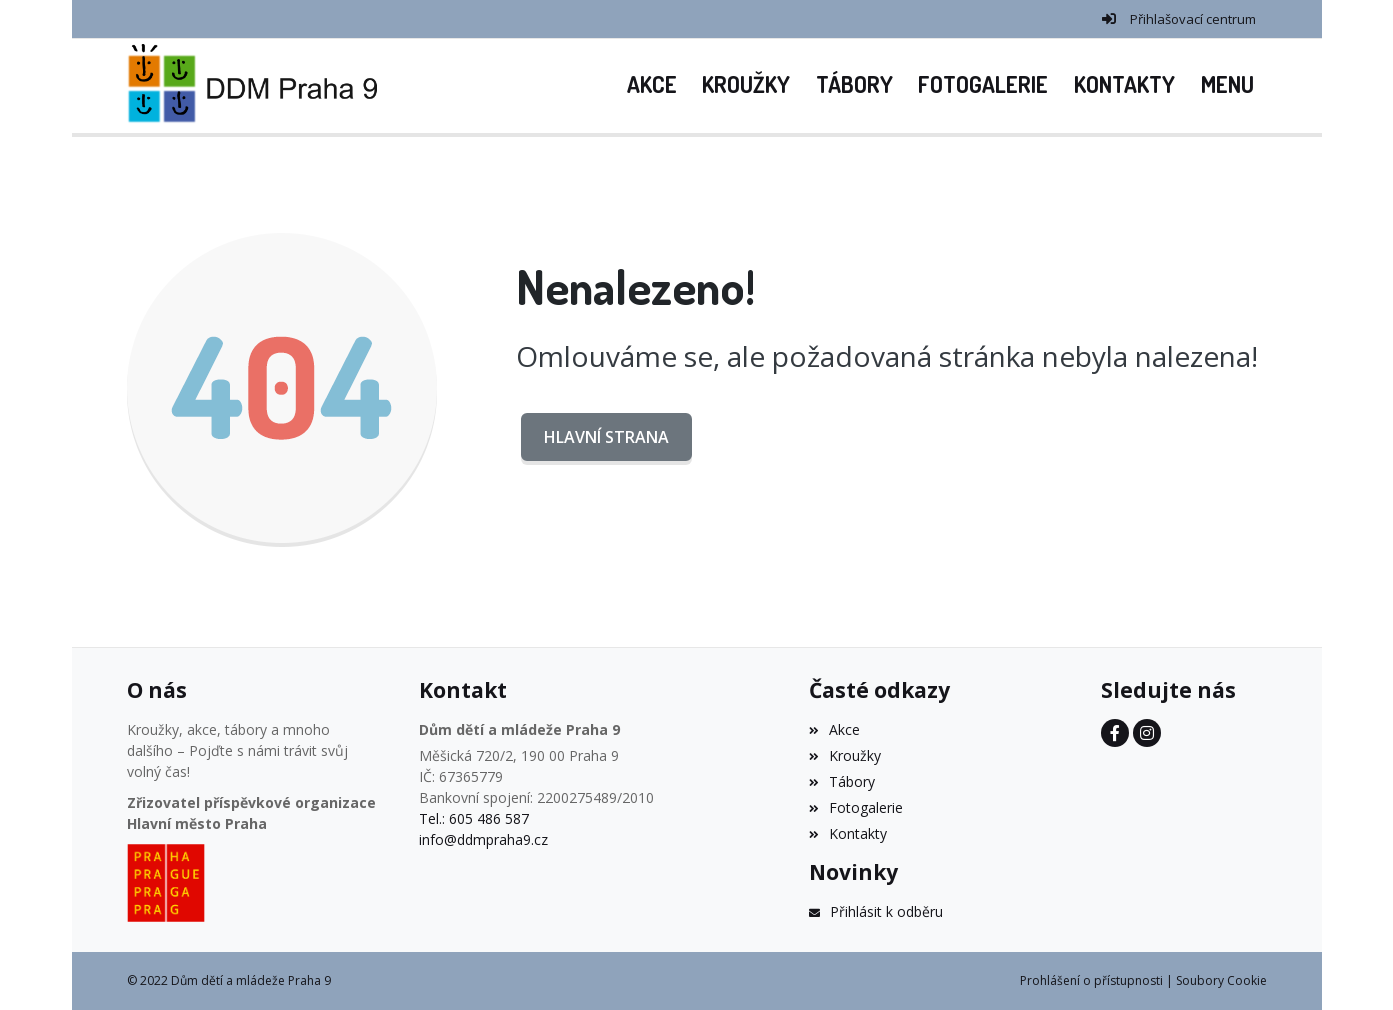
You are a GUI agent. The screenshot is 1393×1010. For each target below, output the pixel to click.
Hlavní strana (606, 437)
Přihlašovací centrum (1193, 19)
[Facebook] (1115, 733)
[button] (1227, 86)
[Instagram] (1147, 733)
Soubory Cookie (1221, 980)
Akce (834, 729)
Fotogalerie (856, 807)
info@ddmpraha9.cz (483, 839)
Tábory (842, 781)
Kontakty (848, 833)
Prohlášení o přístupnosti (1091, 980)
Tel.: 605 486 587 (474, 818)
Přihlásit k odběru (876, 911)
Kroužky (845, 755)
